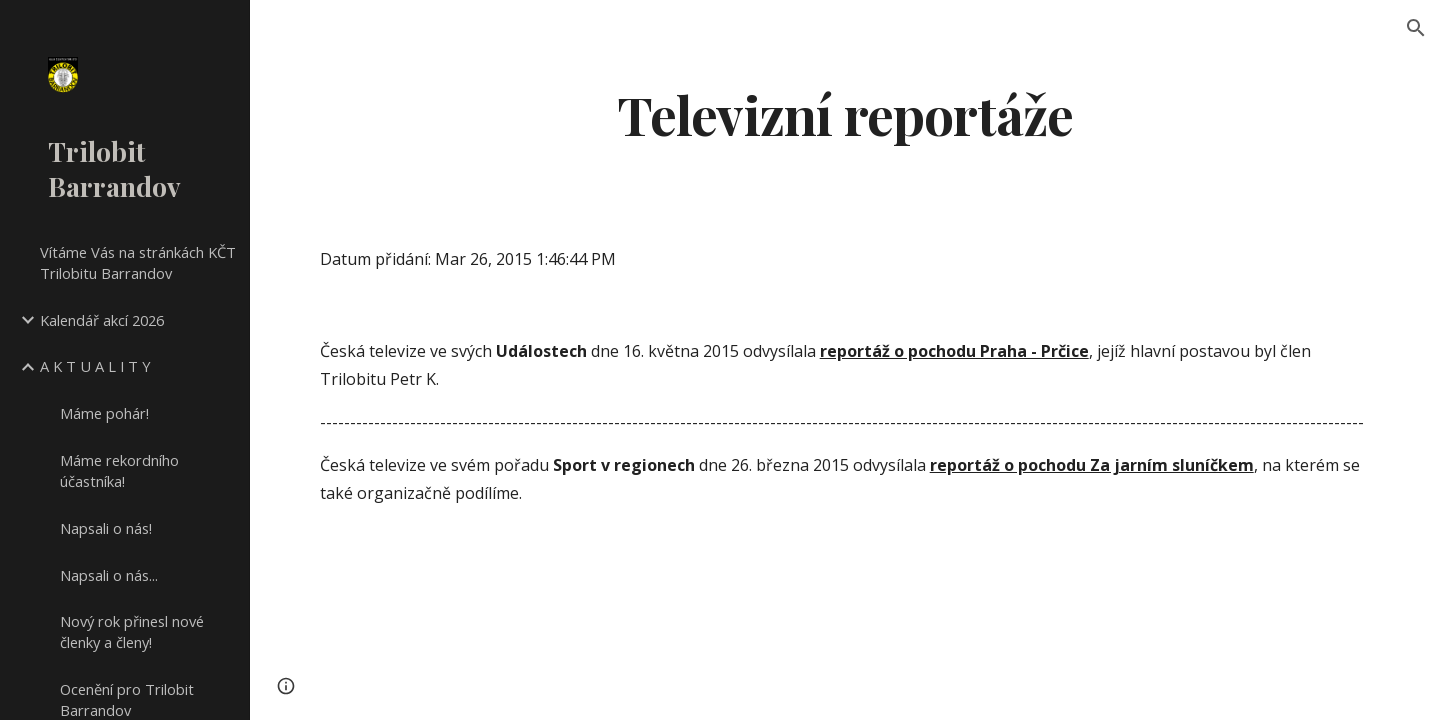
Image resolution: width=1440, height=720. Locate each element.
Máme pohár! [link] (104, 413)
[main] (845, 113)
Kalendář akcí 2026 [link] (102, 320)
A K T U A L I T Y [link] (95, 366)
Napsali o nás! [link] (106, 528)
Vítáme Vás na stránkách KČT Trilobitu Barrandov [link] (138, 262)
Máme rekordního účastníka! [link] (119, 470)
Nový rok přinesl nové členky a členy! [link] (132, 631)
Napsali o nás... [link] (109, 575)
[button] (1416, 28)
